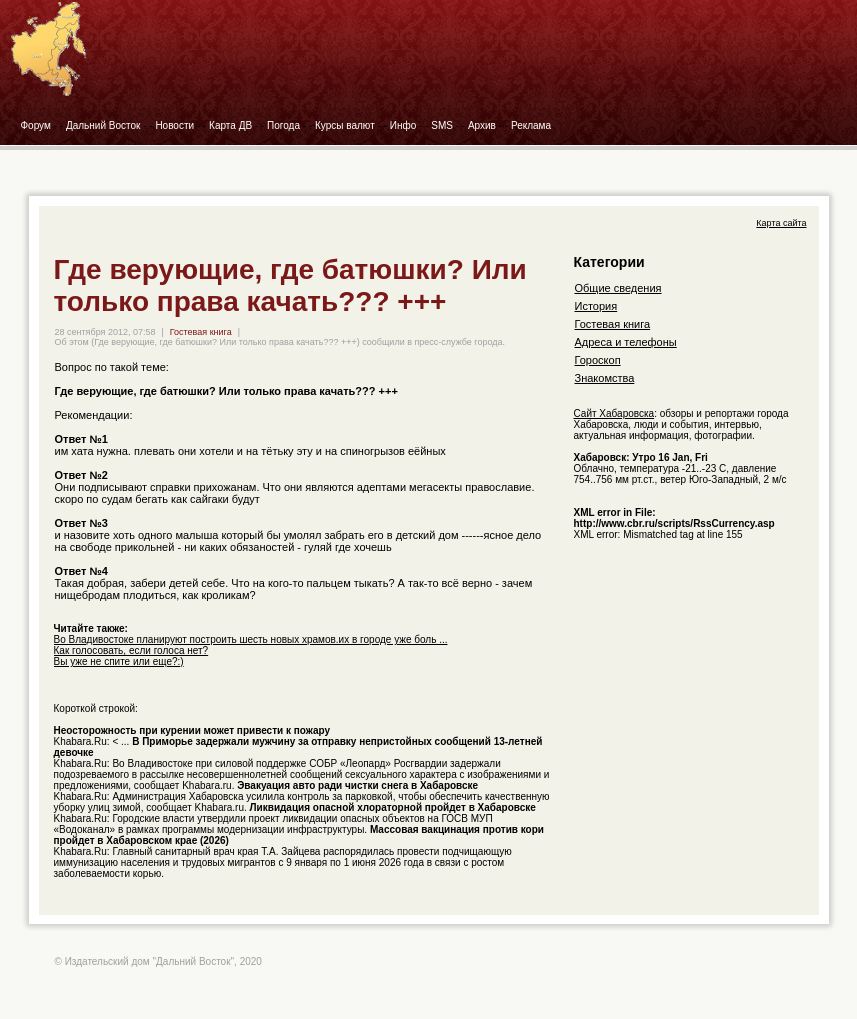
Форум (36, 125)
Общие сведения (618, 288)
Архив (482, 125)
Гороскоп (598, 360)
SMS (442, 125)
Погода (283, 125)
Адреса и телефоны (626, 342)
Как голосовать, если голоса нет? (131, 650)
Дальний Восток (103, 125)
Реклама (531, 125)
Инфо (403, 125)
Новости (174, 125)
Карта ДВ (230, 125)
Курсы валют (345, 125)
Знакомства (605, 378)
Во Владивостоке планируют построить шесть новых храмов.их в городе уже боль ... (251, 639)
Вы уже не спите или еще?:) (119, 661)
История (596, 306)
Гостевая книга (201, 332)
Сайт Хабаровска (614, 413)
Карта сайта (781, 223)
